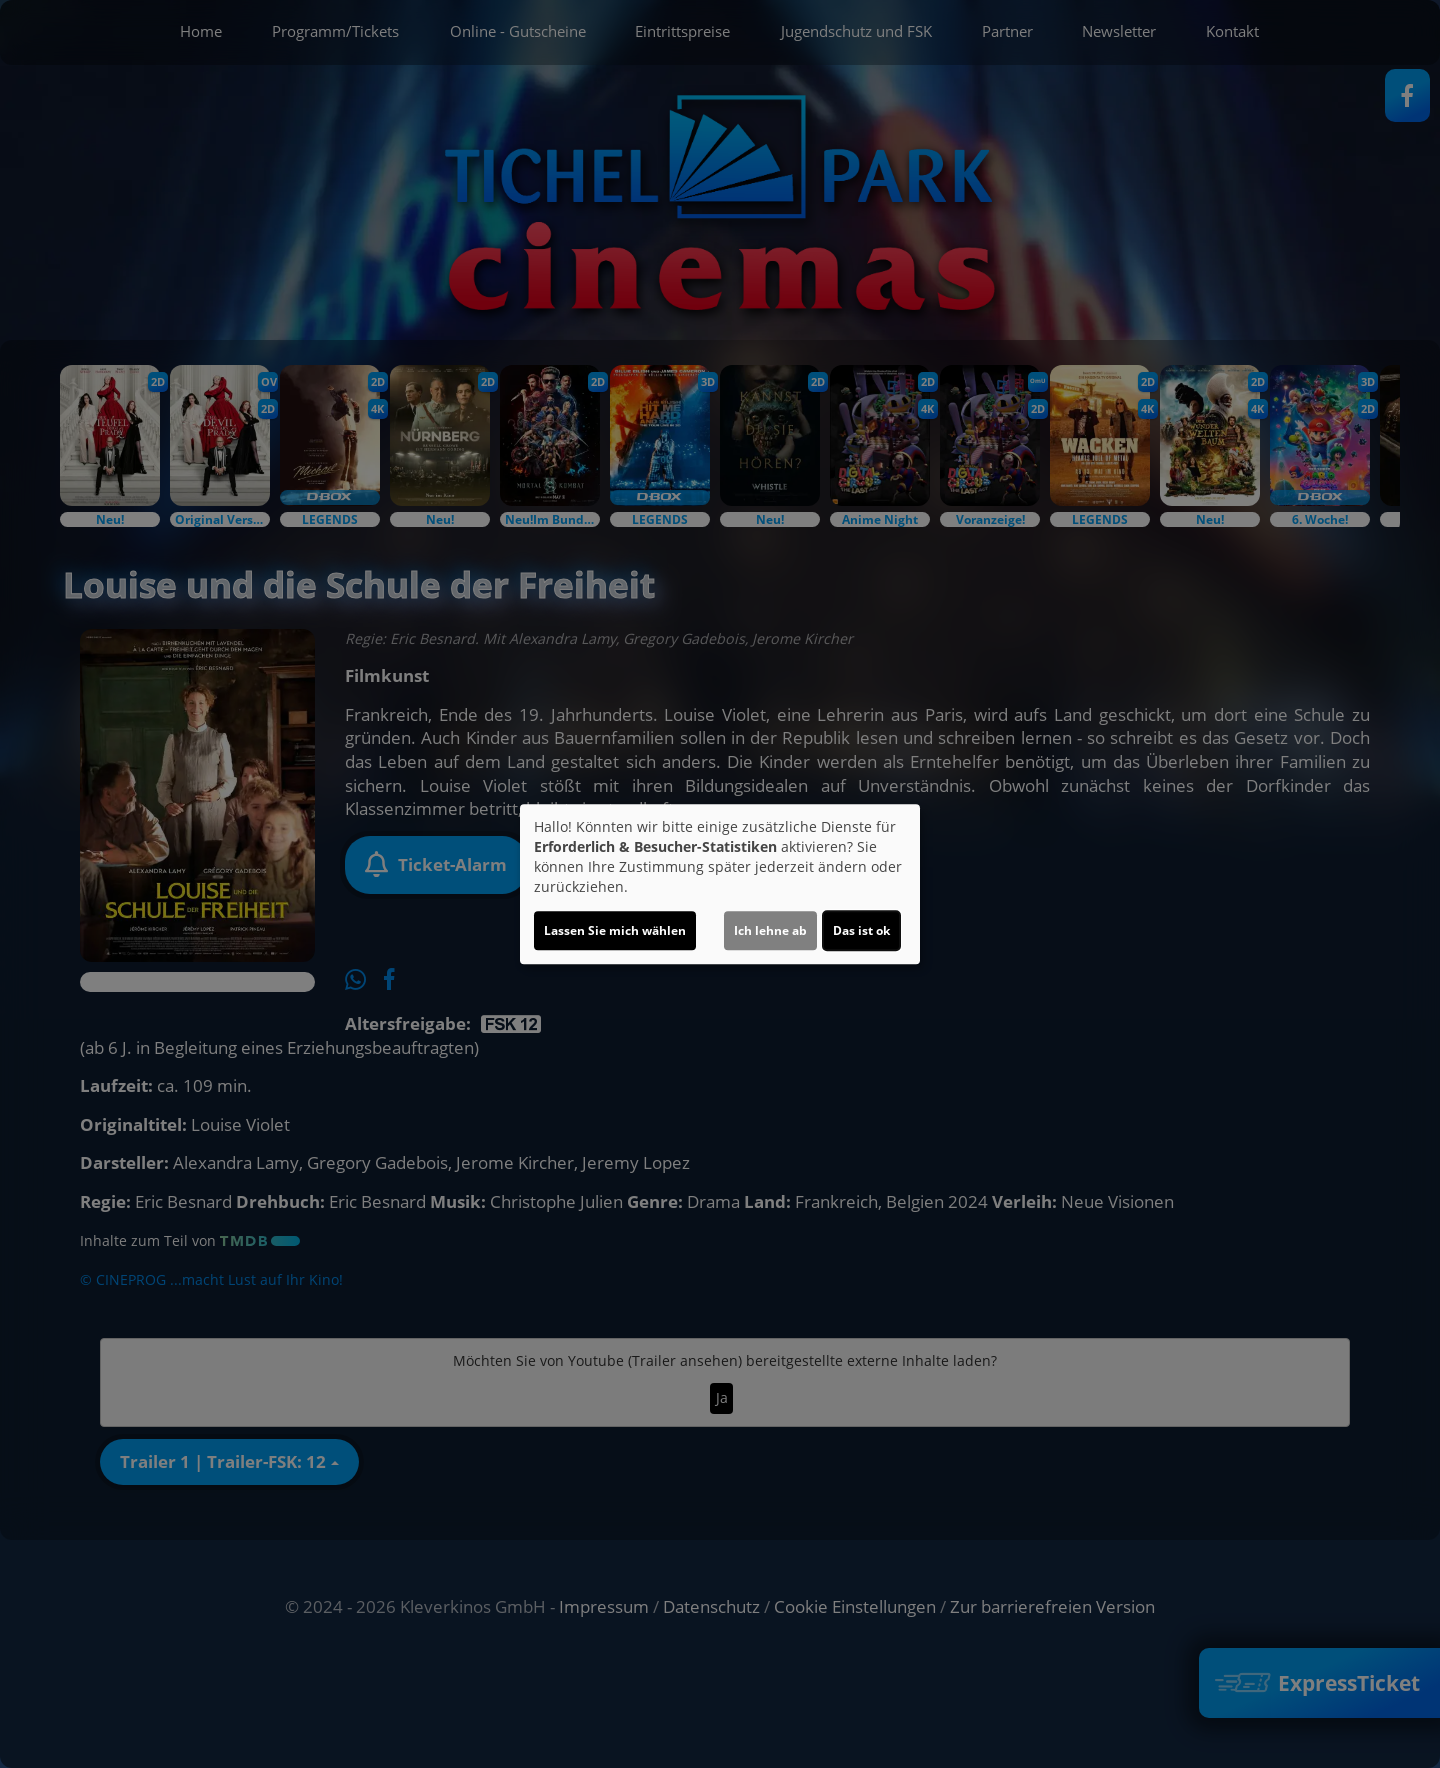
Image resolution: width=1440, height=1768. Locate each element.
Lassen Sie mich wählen (615, 930)
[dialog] (720, 884)
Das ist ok (861, 930)
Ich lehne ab (770, 930)
